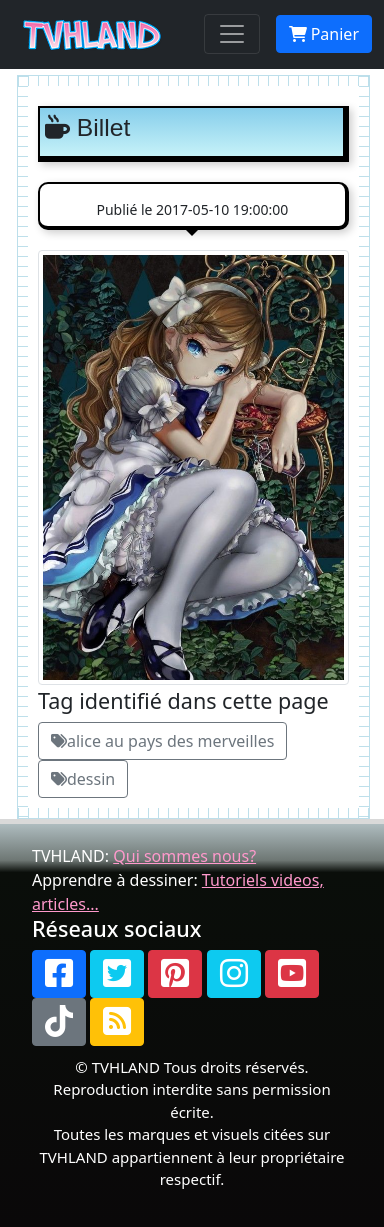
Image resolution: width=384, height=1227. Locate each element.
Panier (324, 34)
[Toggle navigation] (232, 34)
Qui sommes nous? (184, 856)
